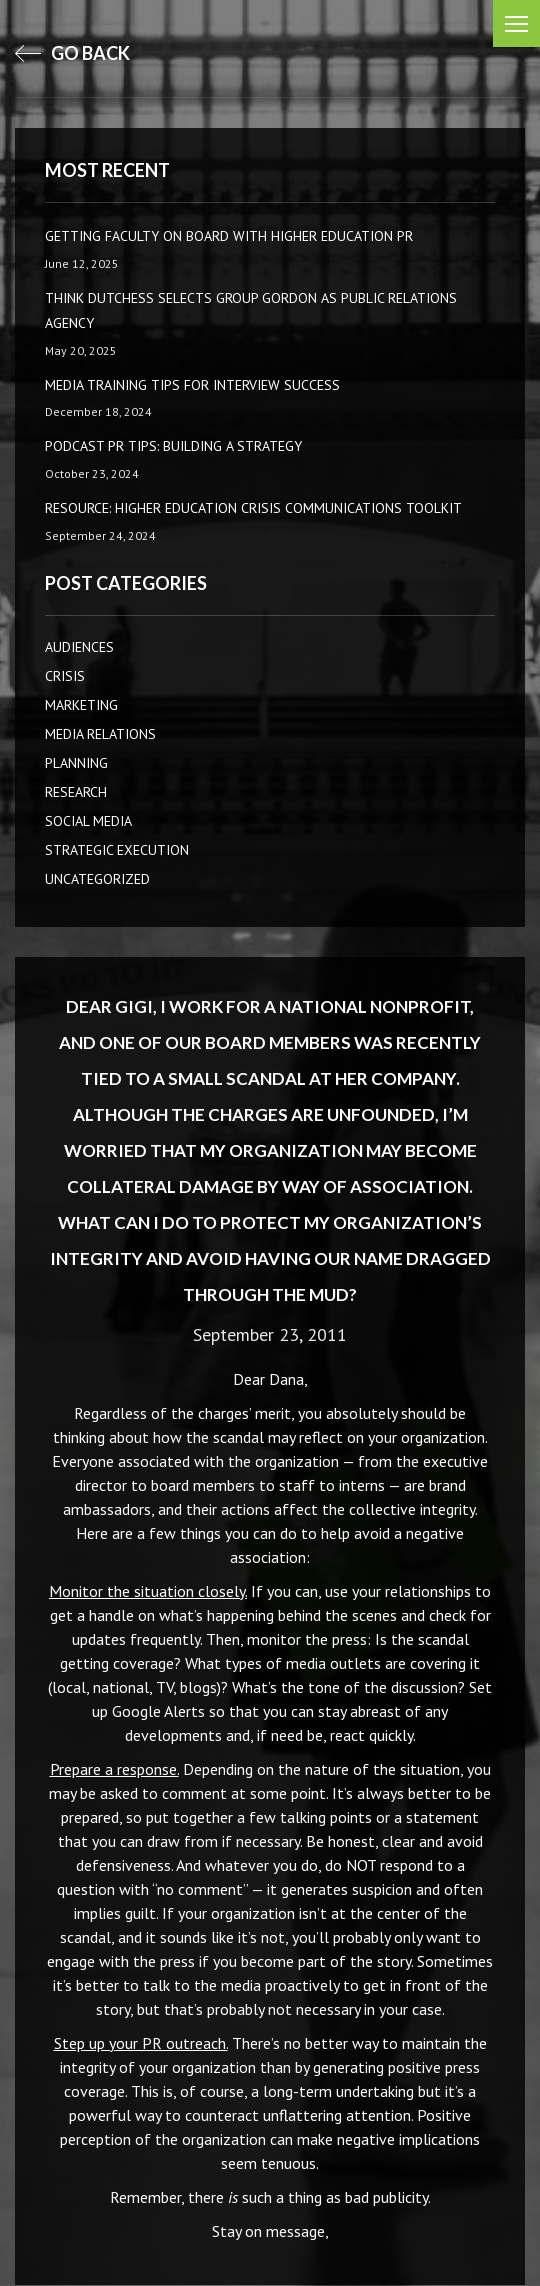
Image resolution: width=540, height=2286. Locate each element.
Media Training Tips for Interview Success (192, 385)
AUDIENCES (79, 647)
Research (76, 792)
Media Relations (100, 734)
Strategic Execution (117, 850)
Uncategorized (97, 879)
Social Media (88, 821)
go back (72, 53)
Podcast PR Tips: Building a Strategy (173, 446)
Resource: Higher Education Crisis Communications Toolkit (253, 508)
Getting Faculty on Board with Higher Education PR (229, 236)
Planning (76, 763)
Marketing (81, 705)
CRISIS (65, 676)
